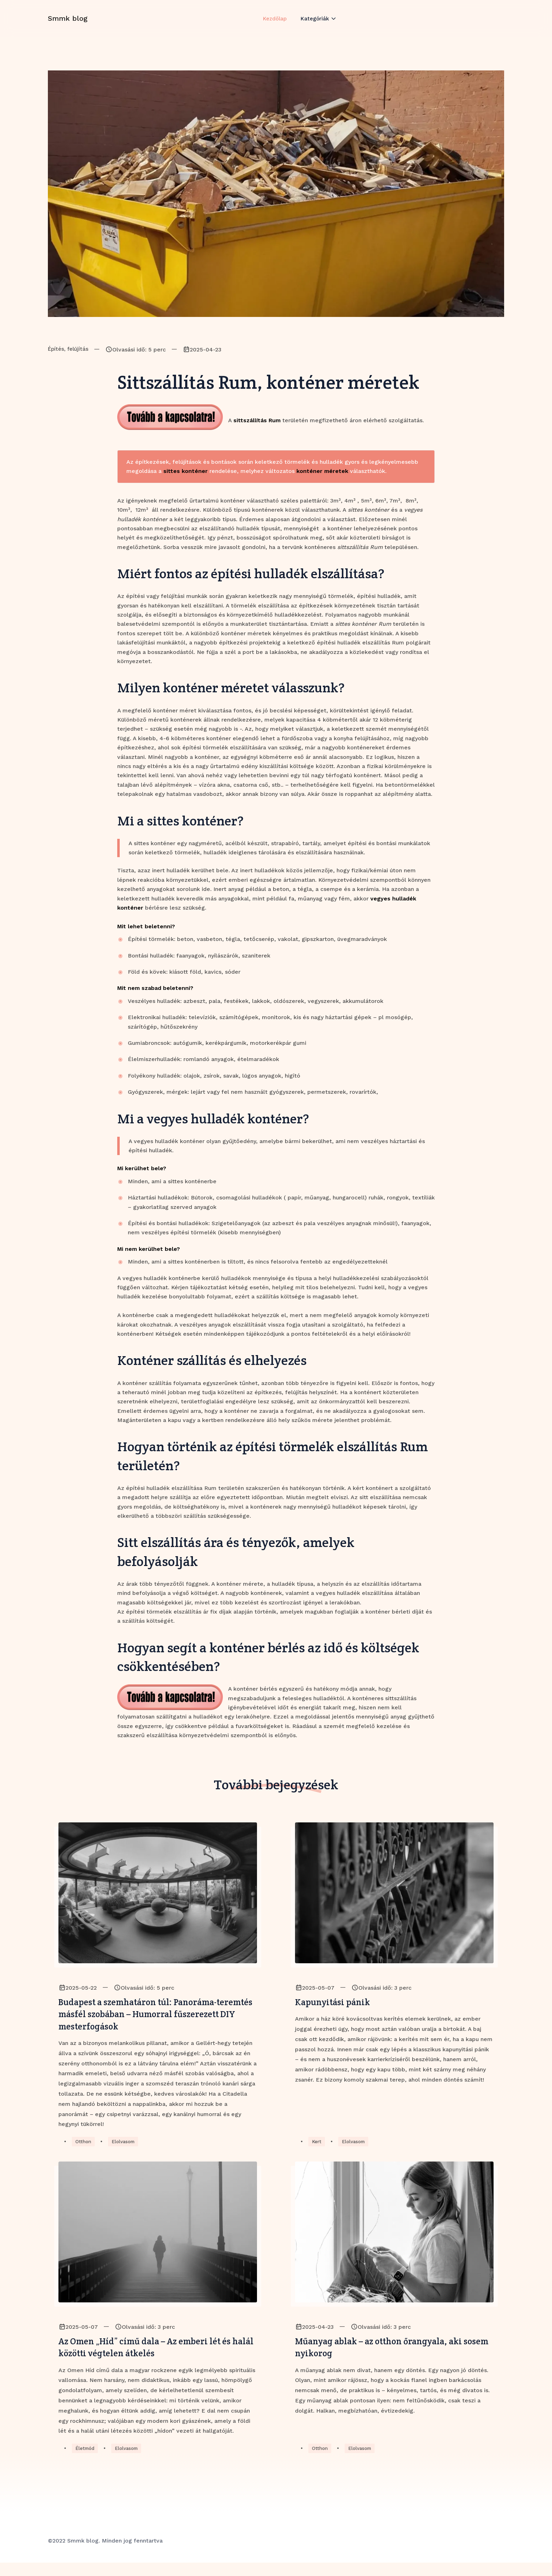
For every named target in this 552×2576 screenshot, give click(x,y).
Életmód (85, 2461)
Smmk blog (68, 25)
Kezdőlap (274, 25)
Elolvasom (125, 2149)
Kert (317, 2149)
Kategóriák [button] (316, 25)
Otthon (83, 2149)
